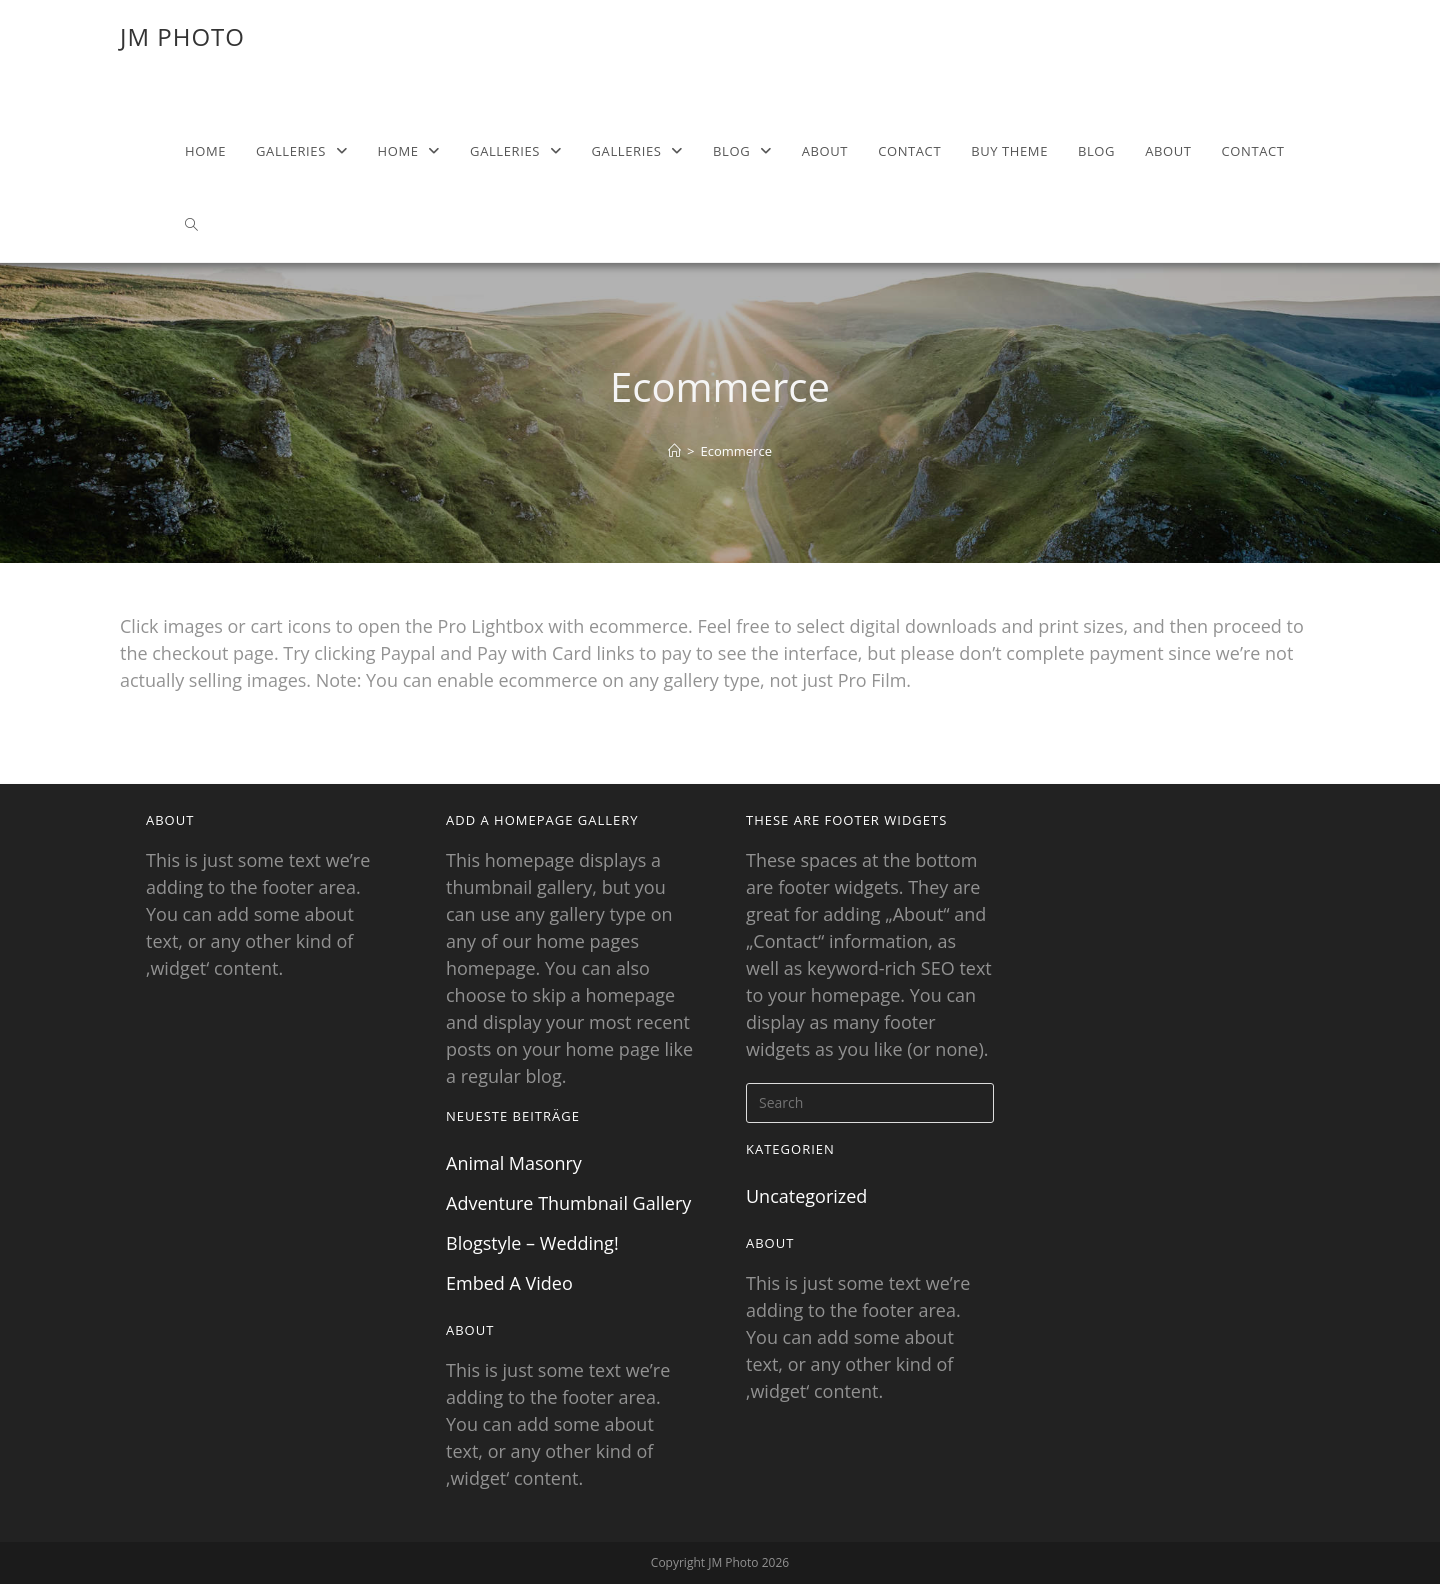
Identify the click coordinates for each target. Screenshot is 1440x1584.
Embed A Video (509, 1283)
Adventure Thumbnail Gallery (568, 1203)
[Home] (674, 451)
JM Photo (182, 36)
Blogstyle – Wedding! (532, 1243)
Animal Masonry (514, 1163)
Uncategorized (806, 1196)
